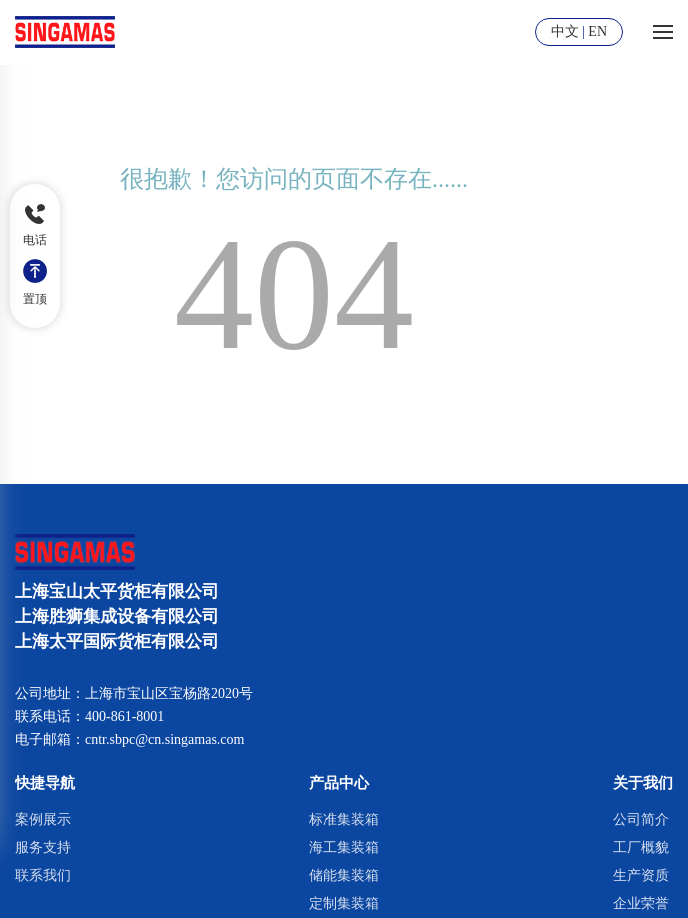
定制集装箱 (344, 903)
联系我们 (43, 875)
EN (597, 31)
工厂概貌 (641, 847)
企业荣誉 (641, 903)
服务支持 (43, 847)
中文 (565, 31)
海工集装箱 (344, 847)
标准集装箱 (344, 819)
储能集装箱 (344, 875)
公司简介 (641, 819)
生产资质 (641, 875)
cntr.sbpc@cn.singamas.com (164, 739)
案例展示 (43, 819)
